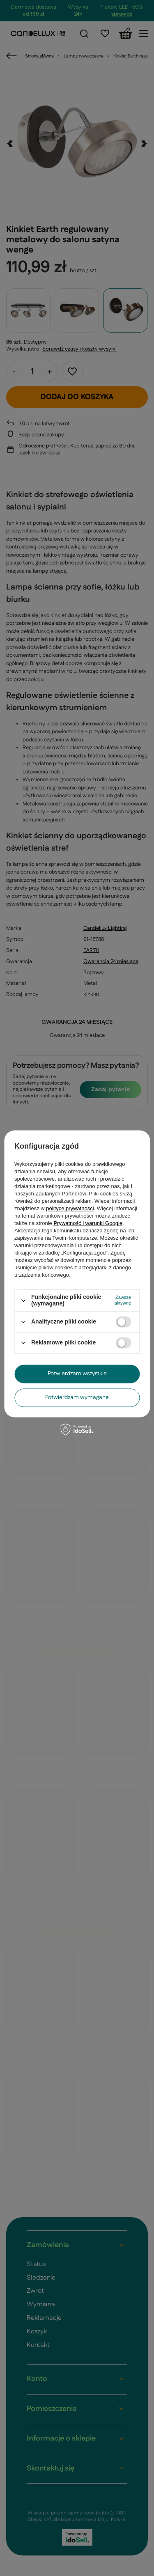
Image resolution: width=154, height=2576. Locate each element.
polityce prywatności (70, 1209)
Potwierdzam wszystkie (77, 1373)
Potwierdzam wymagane (77, 1397)
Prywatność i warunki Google (87, 1223)
